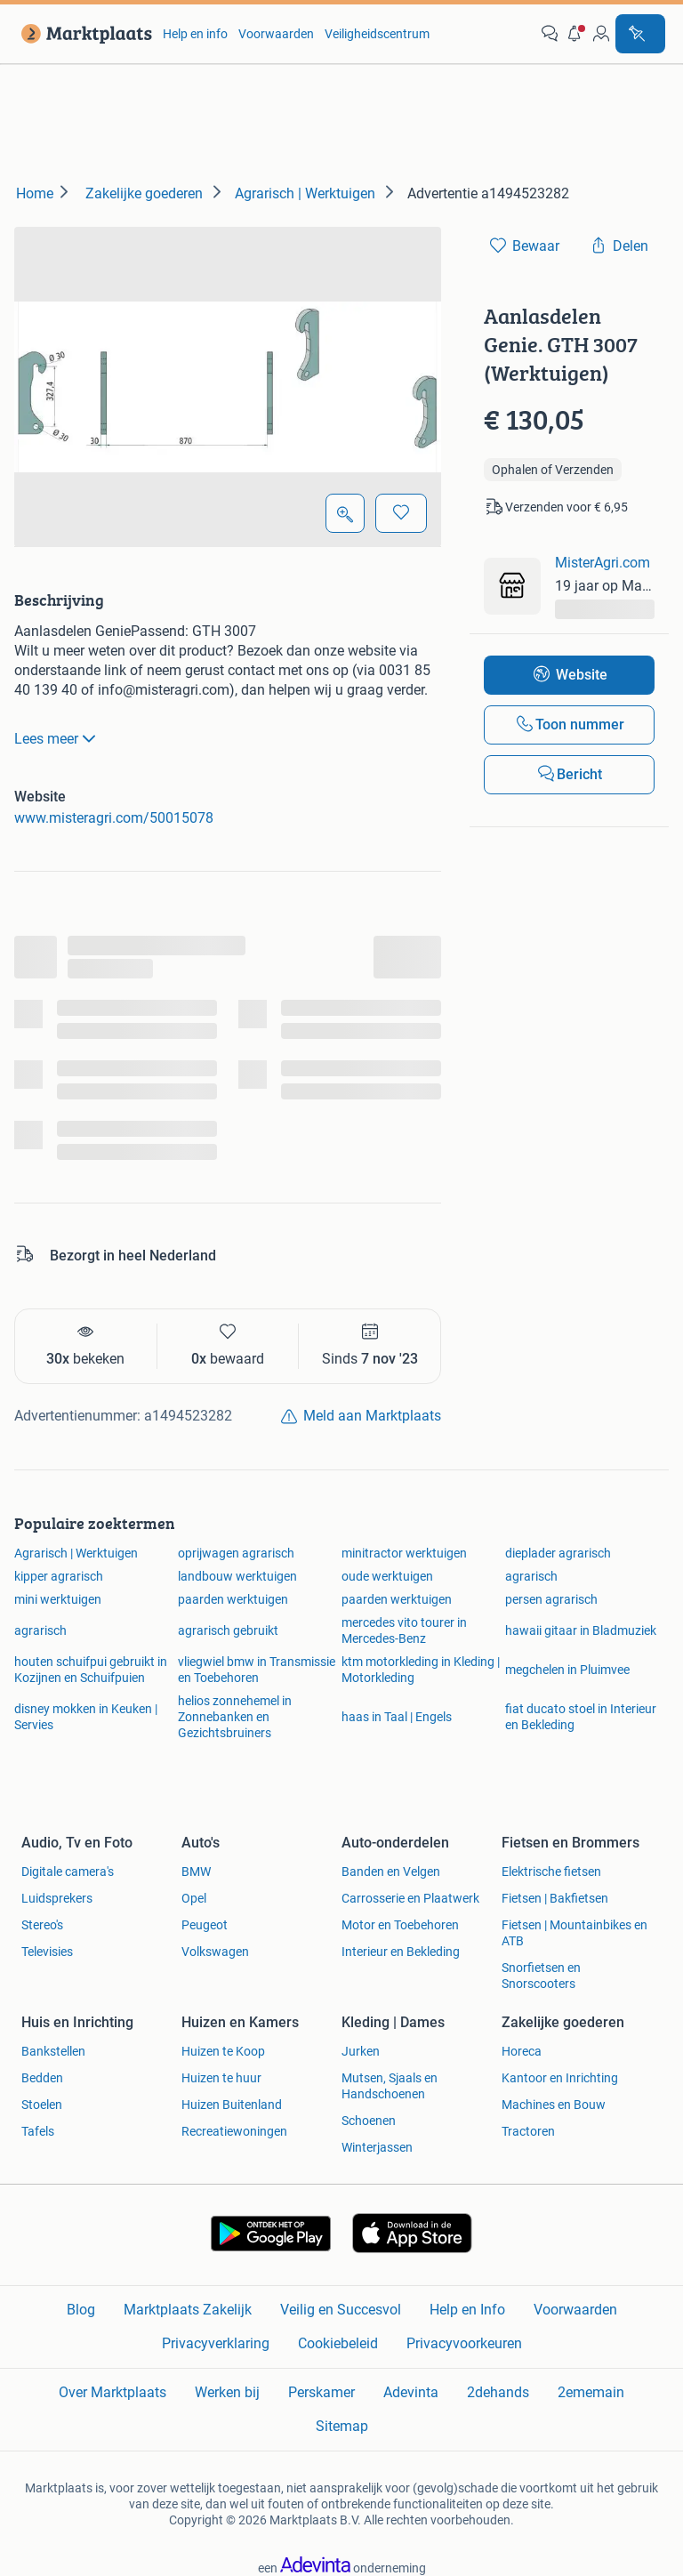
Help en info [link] (195, 34)
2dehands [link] (498, 2392)
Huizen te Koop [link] (223, 2051)
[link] (83, 33)
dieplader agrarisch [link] (558, 1553)
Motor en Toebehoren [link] (400, 1925)
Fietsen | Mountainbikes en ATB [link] (574, 1933)
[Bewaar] (401, 513)
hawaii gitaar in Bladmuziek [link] (580, 1630)
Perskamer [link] (321, 2392)
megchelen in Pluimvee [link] (567, 1669)
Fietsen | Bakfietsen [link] (555, 1898)
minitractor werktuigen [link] (404, 1553)
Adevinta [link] (410, 2392)
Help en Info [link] (467, 2309)
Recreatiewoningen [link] (234, 2131)
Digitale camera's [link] (67, 1871)
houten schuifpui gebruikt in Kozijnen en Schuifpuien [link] (90, 1669)
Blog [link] (81, 2309)
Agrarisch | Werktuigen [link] (76, 1553)
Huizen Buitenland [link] (231, 2104)
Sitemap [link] (342, 2426)
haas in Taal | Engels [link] (397, 1717)
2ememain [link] (591, 2392)
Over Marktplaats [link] (112, 2392)
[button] (575, 33)
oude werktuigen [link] (387, 1576)
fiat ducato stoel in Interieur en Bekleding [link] (580, 1717)
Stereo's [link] (42, 1925)
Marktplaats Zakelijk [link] (188, 2309)
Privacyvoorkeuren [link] (464, 2343)
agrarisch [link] (531, 1576)
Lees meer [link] (57, 738)
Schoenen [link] (369, 2120)
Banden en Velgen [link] (391, 1871)
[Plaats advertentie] (640, 33)
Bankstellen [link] (53, 2051)
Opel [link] (193, 1898)
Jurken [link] (361, 2051)
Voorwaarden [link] (276, 34)
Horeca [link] (522, 2051)
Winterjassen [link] (377, 2147)
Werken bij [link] (227, 2392)
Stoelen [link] (41, 2104)
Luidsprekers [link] (56, 1898)
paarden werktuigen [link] (233, 1599)
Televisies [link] (47, 1951)
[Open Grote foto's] (345, 513)
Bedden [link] (42, 2078)
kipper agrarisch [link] (58, 1576)
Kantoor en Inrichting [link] (560, 2078)
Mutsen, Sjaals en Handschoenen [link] (390, 2086)
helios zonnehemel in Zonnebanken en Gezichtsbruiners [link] (235, 1717)
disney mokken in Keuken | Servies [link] (85, 1717)
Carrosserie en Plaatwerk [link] (410, 1898)
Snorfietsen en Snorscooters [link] (541, 1975)
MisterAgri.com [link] (602, 562)
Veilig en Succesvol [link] (340, 2309)
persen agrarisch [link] (551, 1599)
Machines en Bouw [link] (554, 2104)
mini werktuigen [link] (57, 1599)
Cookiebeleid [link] (338, 2343)
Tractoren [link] (528, 2131)
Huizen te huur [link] (221, 2078)
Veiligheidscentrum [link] (377, 34)
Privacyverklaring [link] (215, 2343)
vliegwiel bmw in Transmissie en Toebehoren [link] (256, 1669)
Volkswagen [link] (215, 1951)
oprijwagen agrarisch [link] (236, 1553)
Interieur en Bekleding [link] (401, 1951)
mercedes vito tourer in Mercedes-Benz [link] (404, 1630)
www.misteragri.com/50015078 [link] (113, 817)
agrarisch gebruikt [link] (228, 1630)
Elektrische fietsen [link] (551, 1871)
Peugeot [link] (204, 1925)
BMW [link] (196, 1871)
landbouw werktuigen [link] (237, 1576)
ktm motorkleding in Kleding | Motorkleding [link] (421, 1669)
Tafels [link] (37, 2131)
